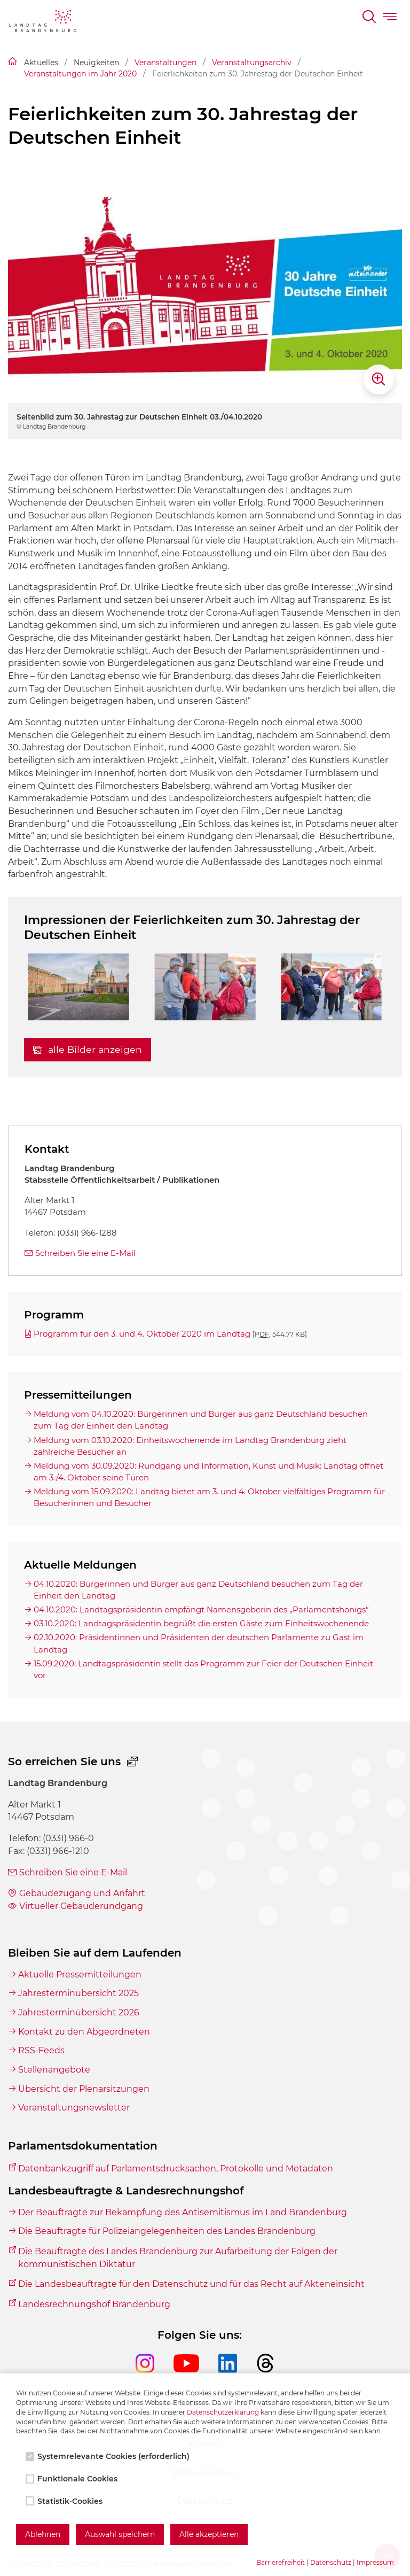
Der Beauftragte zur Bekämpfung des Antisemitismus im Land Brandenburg (182, 2212)
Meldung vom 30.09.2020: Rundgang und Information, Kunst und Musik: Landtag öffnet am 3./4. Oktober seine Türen (208, 1472)
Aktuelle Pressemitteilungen (79, 1974)
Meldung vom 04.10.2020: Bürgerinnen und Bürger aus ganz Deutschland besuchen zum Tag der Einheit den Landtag (201, 1420)
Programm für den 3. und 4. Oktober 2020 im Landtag (170, 1334)
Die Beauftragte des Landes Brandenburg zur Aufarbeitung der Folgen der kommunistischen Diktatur (177, 2257)
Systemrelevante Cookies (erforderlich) (109, 2456)
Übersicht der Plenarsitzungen (83, 2089)
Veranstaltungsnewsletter (74, 2107)
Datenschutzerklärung (223, 2412)
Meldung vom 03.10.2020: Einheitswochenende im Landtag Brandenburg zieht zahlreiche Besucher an (190, 1446)
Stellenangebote (54, 2070)
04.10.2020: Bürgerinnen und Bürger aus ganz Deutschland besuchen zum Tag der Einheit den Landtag (198, 1590)
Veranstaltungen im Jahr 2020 (80, 74)
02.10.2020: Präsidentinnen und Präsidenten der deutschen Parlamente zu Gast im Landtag (199, 1643)
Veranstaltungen (165, 62)
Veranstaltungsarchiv (251, 62)
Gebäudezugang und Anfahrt (82, 1893)
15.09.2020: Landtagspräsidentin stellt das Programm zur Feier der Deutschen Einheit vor (203, 1669)
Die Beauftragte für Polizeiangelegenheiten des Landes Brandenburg (167, 2231)
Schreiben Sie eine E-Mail (85, 1253)
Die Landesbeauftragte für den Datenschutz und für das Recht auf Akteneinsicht (191, 2284)
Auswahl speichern (120, 2534)
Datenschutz (330, 2562)
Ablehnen (42, 2534)
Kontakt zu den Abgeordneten (84, 2032)
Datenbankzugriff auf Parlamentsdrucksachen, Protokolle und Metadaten (175, 2168)
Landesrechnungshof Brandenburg (94, 2304)
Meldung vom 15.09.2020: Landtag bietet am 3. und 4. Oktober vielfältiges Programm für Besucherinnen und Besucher (209, 1497)
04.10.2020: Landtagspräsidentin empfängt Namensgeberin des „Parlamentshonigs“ (201, 1609)
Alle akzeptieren (209, 2534)
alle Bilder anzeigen (87, 1049)
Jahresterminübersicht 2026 (78, 2012)
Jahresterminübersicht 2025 (78, 1993)
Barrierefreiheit (280, 2562)
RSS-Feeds (41, 2050)
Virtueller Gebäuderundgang (81, 1906)
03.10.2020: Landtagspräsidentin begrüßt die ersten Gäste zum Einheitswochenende (201, 1623)
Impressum (375, 2562)
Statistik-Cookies (65, 2501)
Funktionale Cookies (72, 2479)
